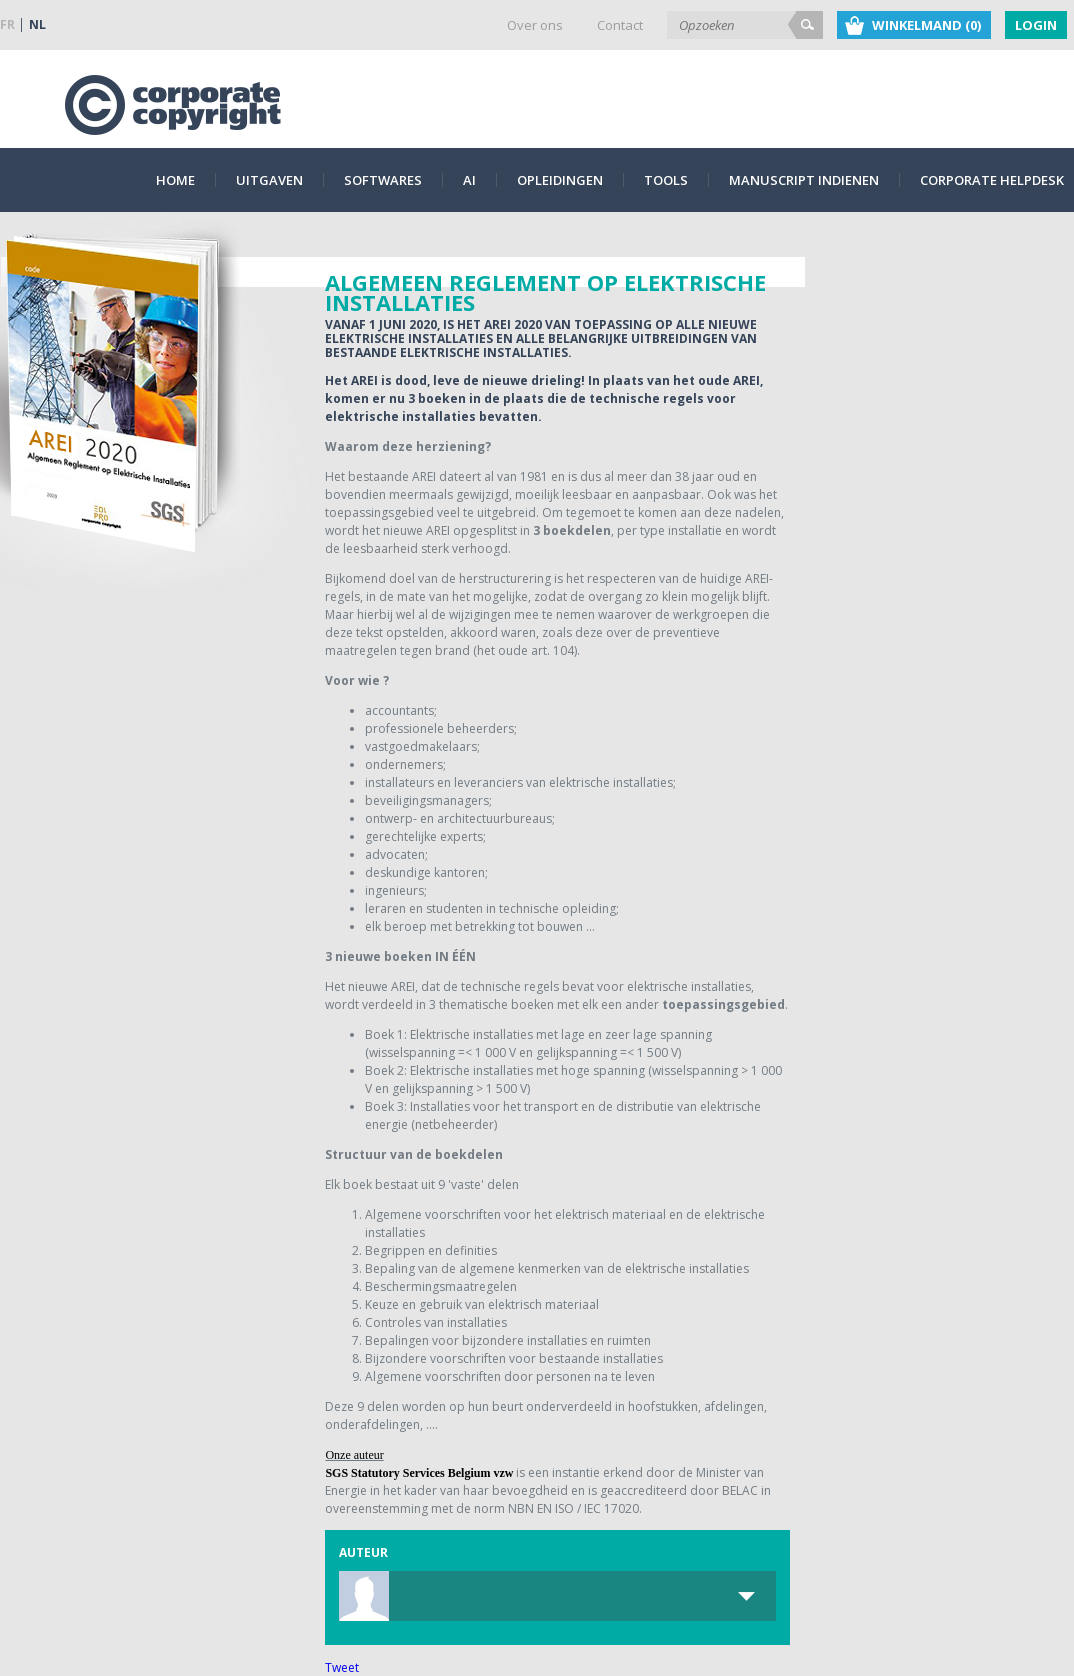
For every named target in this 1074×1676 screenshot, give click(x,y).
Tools (666, 180)
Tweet (342, 1667)
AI (469, 180)
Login (1036, 25)
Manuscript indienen (804, 180)
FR (7, 24)
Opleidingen (560, 180)
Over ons (535, 25)
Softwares (383, 180)
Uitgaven (269, 180)
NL (37, 24)
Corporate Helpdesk (992, 180)
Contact (620, 25)
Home (175, 180)
